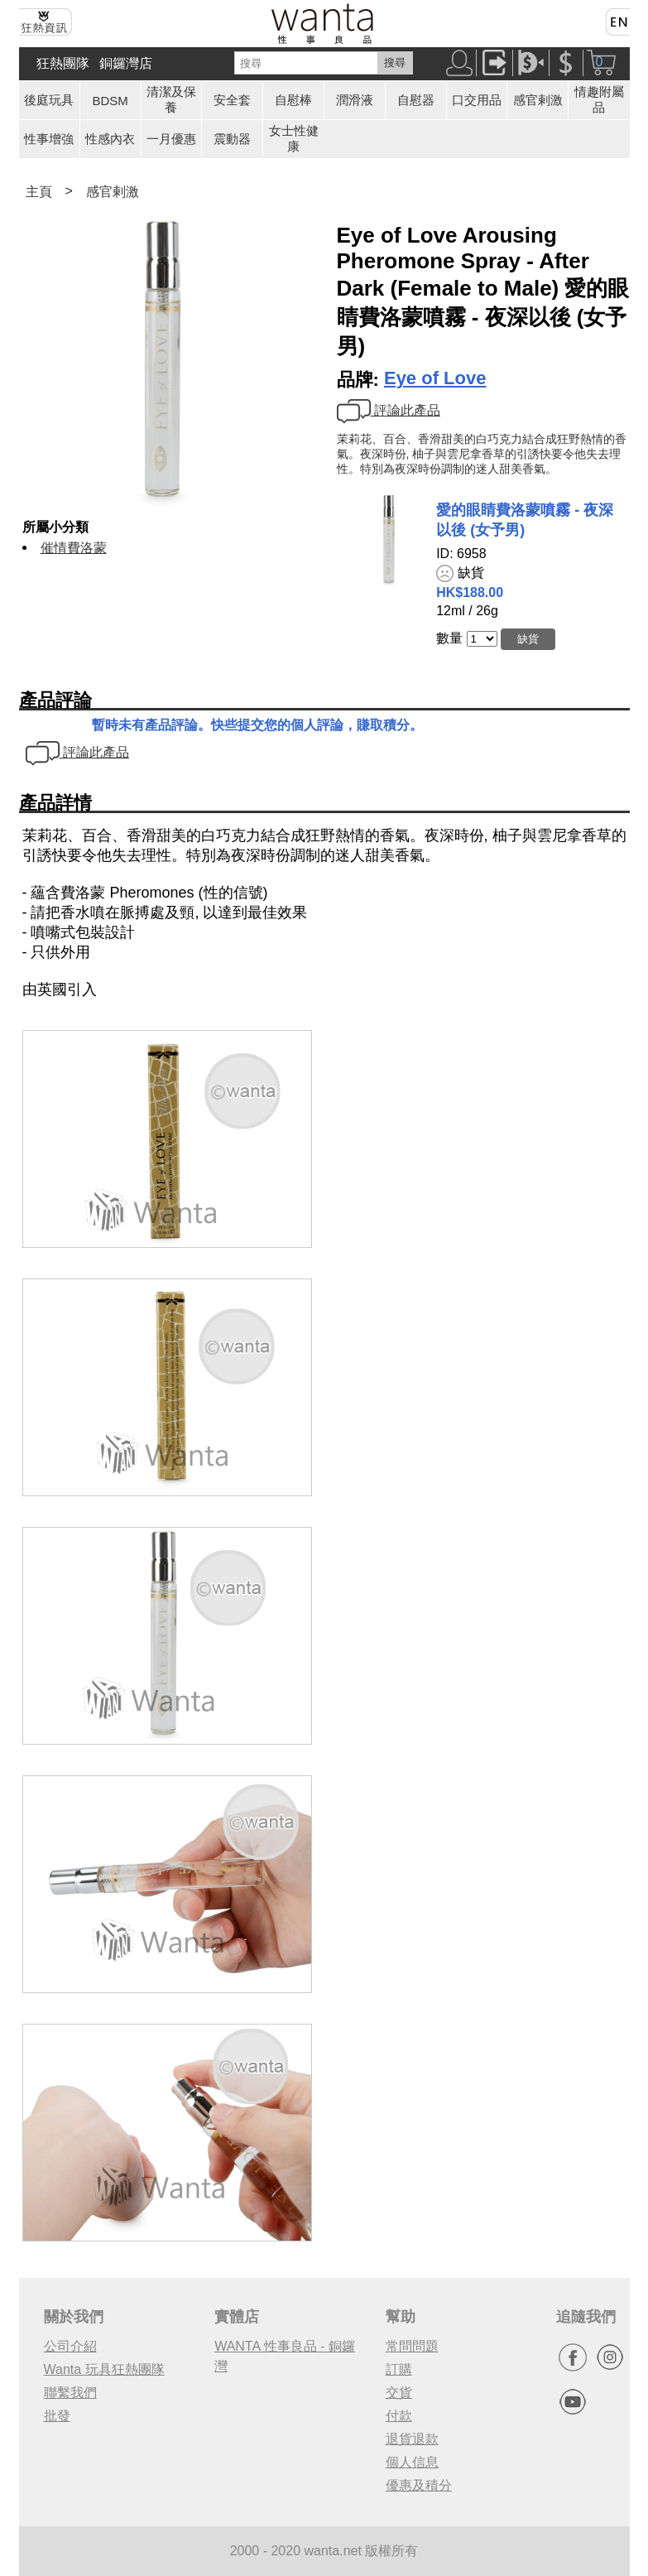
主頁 (39, 192)
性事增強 (49, 139)
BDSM (110, 101)
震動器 (232, 139)
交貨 (399, 2393)
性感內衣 (110, 139)
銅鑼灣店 (125, 63)
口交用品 (477, 100)
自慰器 (415, 100)
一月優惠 (171, 139)
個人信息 (412, 2462)
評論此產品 (388, 410)
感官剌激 (538, 100)
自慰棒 (293, 100)
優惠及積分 (419, 2485)
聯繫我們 (70, 2393)
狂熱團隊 (62, 63)
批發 (57, 2416)
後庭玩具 (49, 100)
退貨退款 (412, 2439)
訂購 (399, 2369)
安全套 (232, 100)
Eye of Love (435, 378)
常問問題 (412, 2346)
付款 (399, 2416)
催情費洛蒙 (74, 548)
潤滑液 (354, 100)
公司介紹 (70, 2346)
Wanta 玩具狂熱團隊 (104, 2369)
